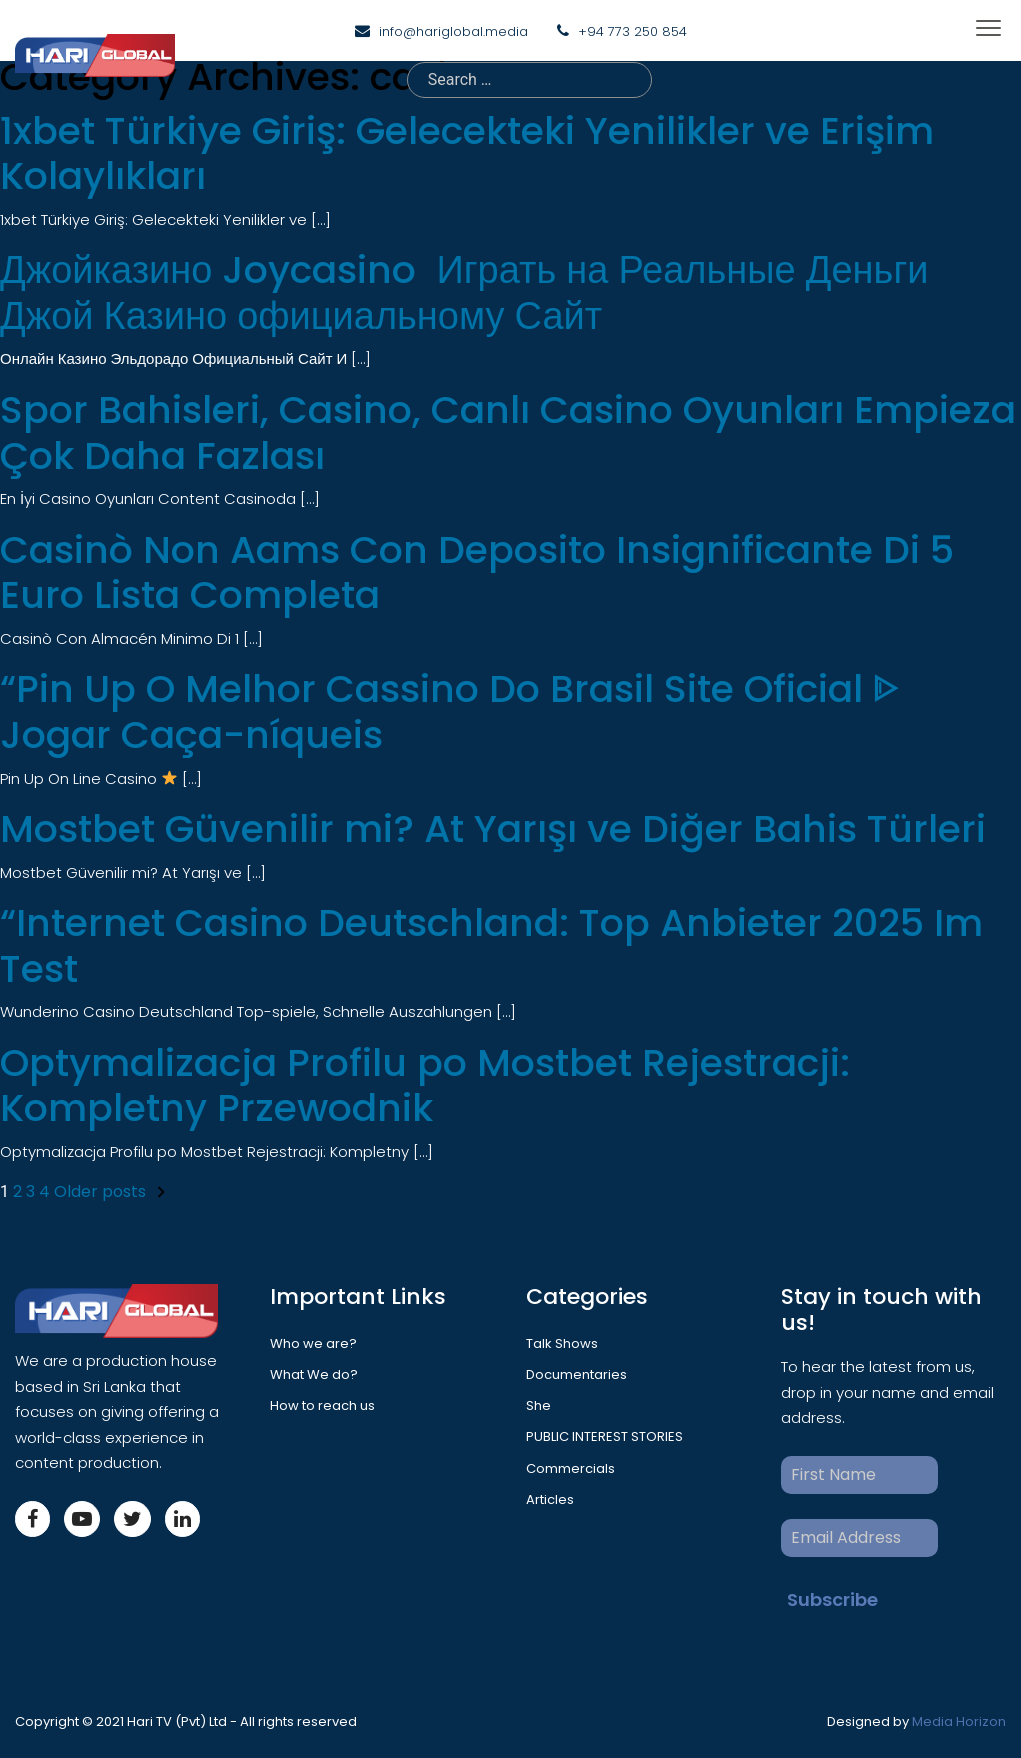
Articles (550, 1499)
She (538, 1405)
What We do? (314, 1374)
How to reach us (322, 1405)
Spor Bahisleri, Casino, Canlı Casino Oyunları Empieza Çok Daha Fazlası (508, 432)
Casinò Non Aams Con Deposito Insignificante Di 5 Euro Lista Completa (477, 572)
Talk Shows (562, 1343)
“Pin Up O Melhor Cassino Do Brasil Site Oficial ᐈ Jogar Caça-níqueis (450, 711)
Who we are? (313, 1343)
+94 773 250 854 (632, 31)
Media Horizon (959, 1721)
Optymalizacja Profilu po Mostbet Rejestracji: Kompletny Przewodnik (425, 1085)
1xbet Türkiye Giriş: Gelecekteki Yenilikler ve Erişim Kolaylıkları (467, 153)
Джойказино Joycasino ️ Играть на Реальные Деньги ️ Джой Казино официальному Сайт (469, 292)
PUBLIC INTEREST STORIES (604, 1436)
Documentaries (576, 1374)
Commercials (570, 1468)
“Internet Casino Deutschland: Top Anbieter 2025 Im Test (491, 945)
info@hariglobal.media (453, 31)
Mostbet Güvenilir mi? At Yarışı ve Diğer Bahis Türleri (493, 828)
